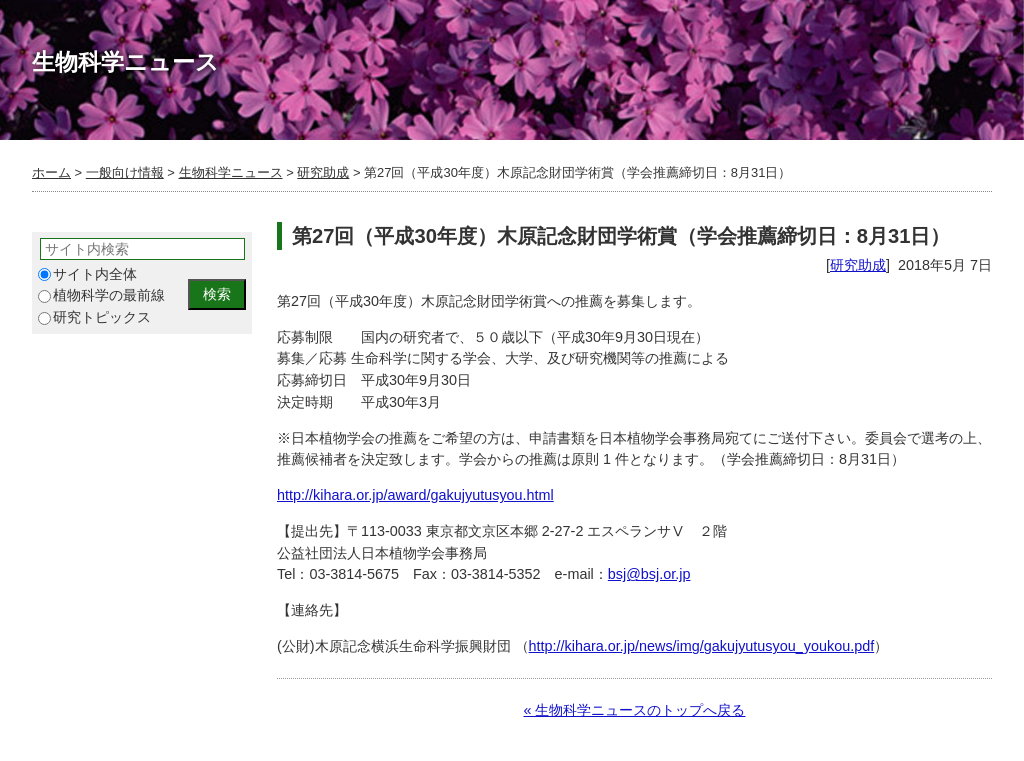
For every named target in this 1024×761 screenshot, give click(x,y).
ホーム (51, 172)
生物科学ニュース (231, 172)
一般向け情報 (125, 172)
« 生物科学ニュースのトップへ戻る (634, 710)
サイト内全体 (87, 274)
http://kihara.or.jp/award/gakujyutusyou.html (415, 495)
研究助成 (323, 172)
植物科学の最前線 (101, 295)
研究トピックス (94, 317)
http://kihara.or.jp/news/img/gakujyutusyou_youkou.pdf (702, 646)
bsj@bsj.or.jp (649, 574)
